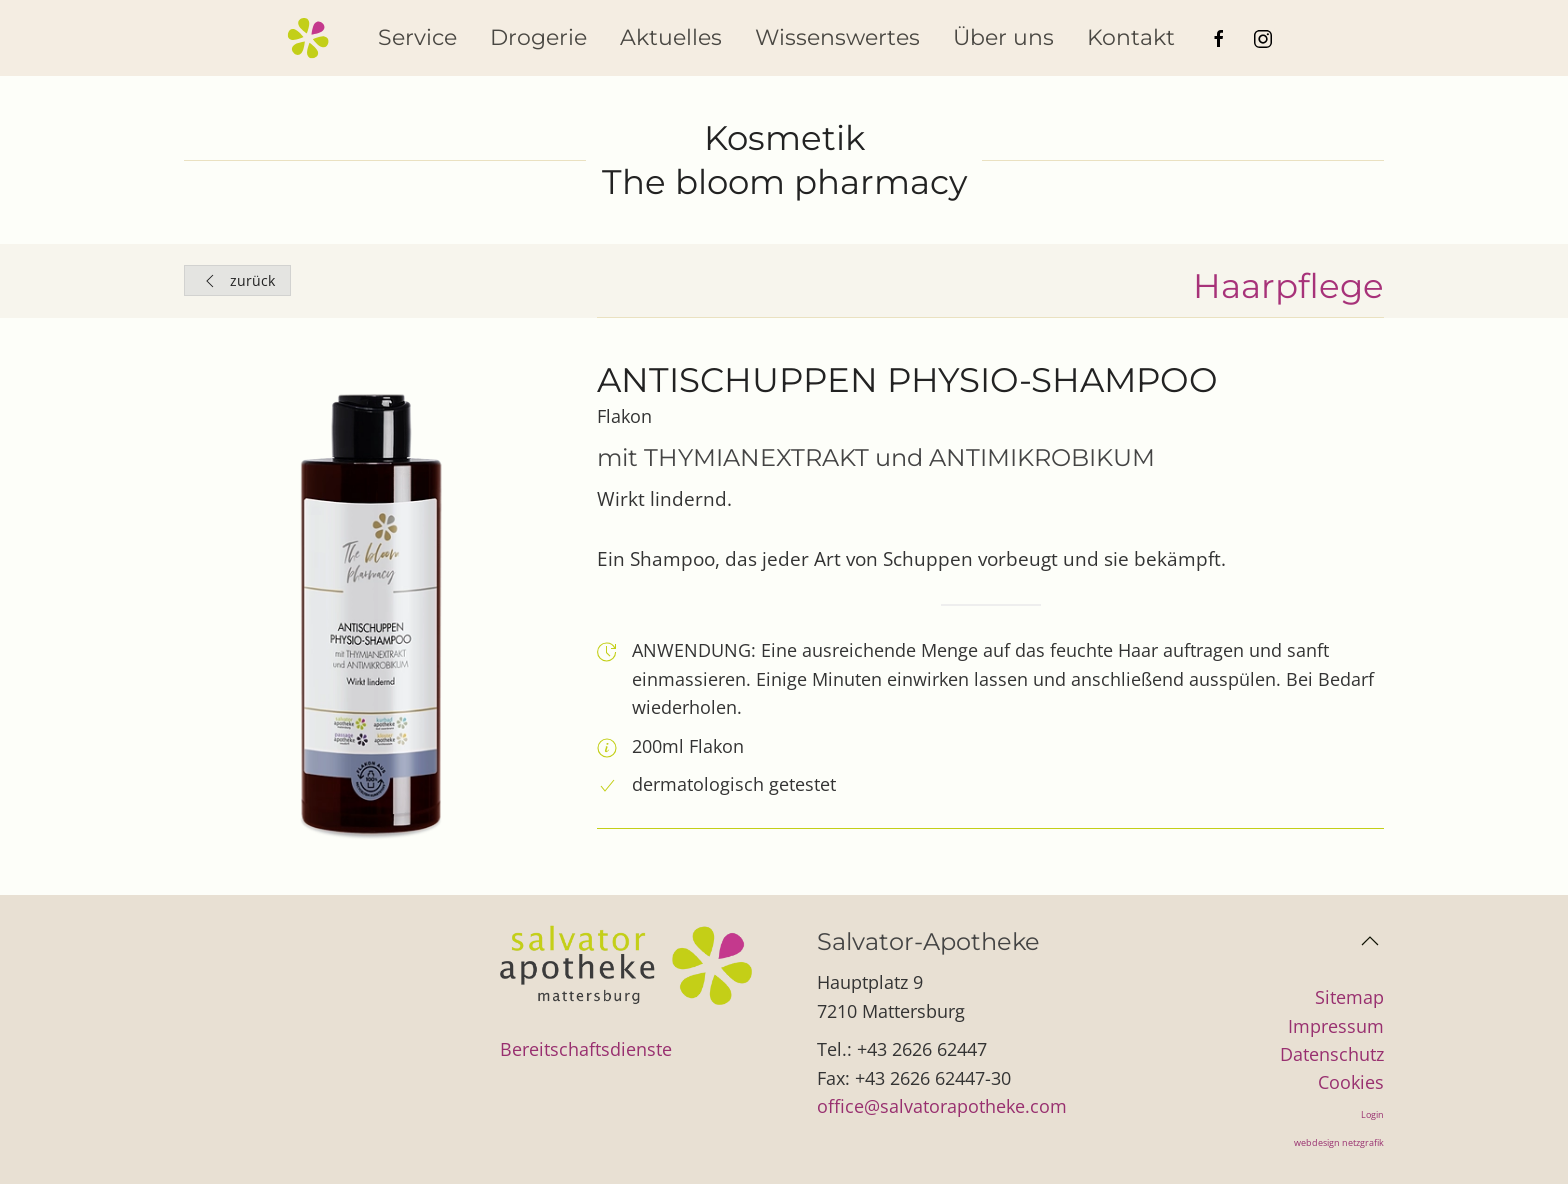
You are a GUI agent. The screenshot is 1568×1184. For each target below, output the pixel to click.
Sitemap (1349, 997)
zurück (237, 281)
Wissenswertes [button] (837, 37)
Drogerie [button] (538, 37)
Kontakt (1131, 37)
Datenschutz (1332, 1054)
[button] (1370, 941)
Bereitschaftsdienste (586, 1049)
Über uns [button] (1003, 37)
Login (1372, 1114)
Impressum (1336, 1026)
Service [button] (417, 37)
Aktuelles (671, 37)
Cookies (1351, 1082)
